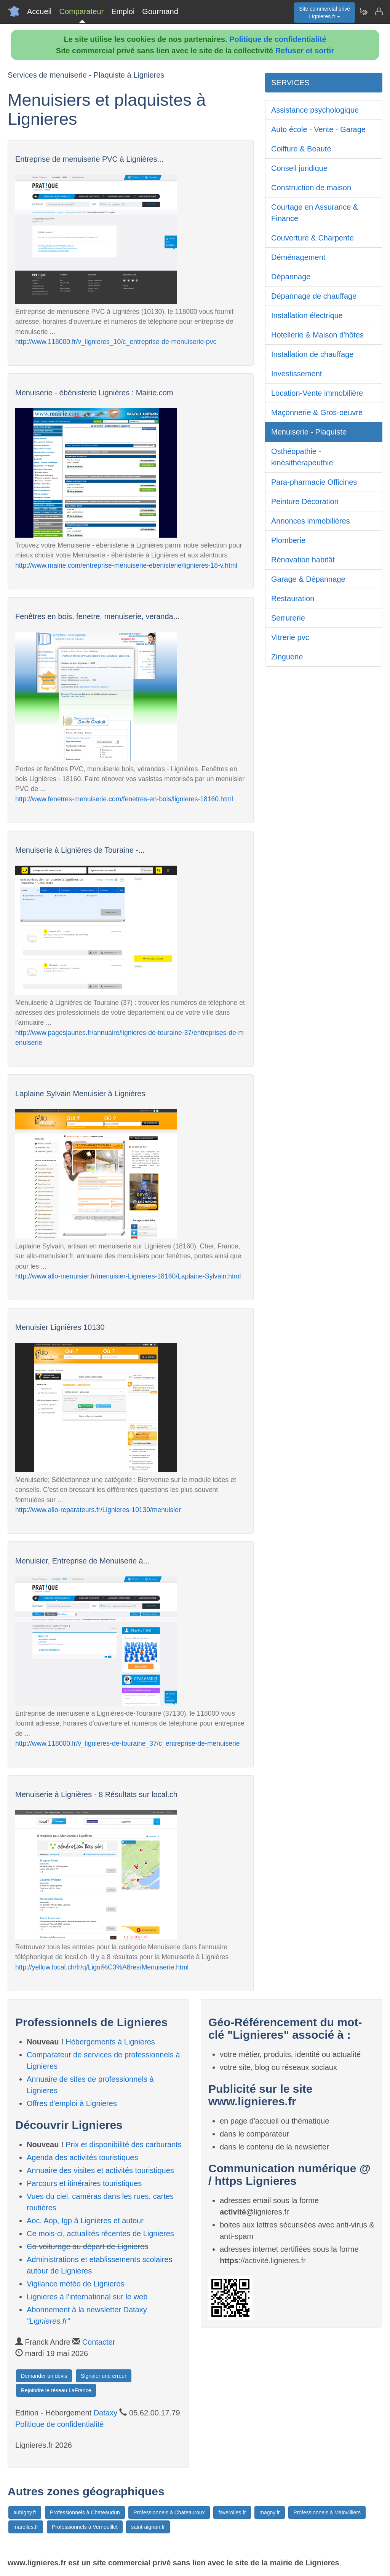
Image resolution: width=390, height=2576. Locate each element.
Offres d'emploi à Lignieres (72, 2103)
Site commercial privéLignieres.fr (324, 12)
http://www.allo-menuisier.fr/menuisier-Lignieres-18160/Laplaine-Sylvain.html (128, 1276)
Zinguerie (287, 657)
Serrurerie (288, 618)
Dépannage (290, 276)
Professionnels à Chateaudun (85, 2512)
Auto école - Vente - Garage (318, 129)
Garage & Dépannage (308, 579)
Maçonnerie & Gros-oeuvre (317, 412)
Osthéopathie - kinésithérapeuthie (302, 457)
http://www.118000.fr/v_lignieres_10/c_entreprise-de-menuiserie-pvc (115, 341)
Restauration (292, 598)
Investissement (296, 373)
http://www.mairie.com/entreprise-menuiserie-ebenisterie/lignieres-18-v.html (126, 565)
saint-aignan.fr (148, 2527)
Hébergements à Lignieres (110, 2042)
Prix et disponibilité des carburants (124, 2144)
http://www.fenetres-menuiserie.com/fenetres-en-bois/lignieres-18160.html (124, 799)
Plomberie (288, 540)
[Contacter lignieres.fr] (378, 11)
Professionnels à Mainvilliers (327, 2512)
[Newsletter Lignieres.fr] (363, 11)
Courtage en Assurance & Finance (314, 213)
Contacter (98, 2342)
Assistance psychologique (315, 110)
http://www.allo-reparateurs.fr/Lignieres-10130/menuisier (98, 1510)
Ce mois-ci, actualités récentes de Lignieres (100, 2233)
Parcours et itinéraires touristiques (84, 2183)
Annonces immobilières (310, 521)
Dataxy (105, 2413)
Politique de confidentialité (277, 39)
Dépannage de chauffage (313, 296)
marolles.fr (25, 2527)
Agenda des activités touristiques (82, 2157)
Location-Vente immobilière (317, 393)
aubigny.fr (24, 2512)
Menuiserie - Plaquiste (309, 432)
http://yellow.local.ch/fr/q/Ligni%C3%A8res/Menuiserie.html (102, 1967)
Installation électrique (307, 315)
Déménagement (298, 257)
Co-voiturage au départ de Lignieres (87, 2246)
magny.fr (269, 2512)
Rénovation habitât (303, 560)
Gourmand (160, 11)
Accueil (39, 11)
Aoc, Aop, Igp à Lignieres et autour (85, 2220)
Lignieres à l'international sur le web (87, 2297)
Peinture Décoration (305, 501)
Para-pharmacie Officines (314, 482)
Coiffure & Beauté (301, 149)
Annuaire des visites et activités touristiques (100, 2170)
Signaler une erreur (103, 2376)
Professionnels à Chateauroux (169, 2512)
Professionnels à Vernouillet (85, 2527)
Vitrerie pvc (290, 637)
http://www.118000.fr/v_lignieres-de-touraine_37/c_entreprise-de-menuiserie (127, 1743)
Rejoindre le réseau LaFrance (56, 2390)
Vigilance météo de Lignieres (75, 2284)
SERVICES (290, 82)
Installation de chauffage (312, 354)
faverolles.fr (232, 2512)
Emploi (122, 11)
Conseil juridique (299, 168)
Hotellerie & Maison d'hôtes (317, 335)
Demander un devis (44, 2376)
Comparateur (81, 11)
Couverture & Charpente (312, 238)
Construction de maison (311, 187)
